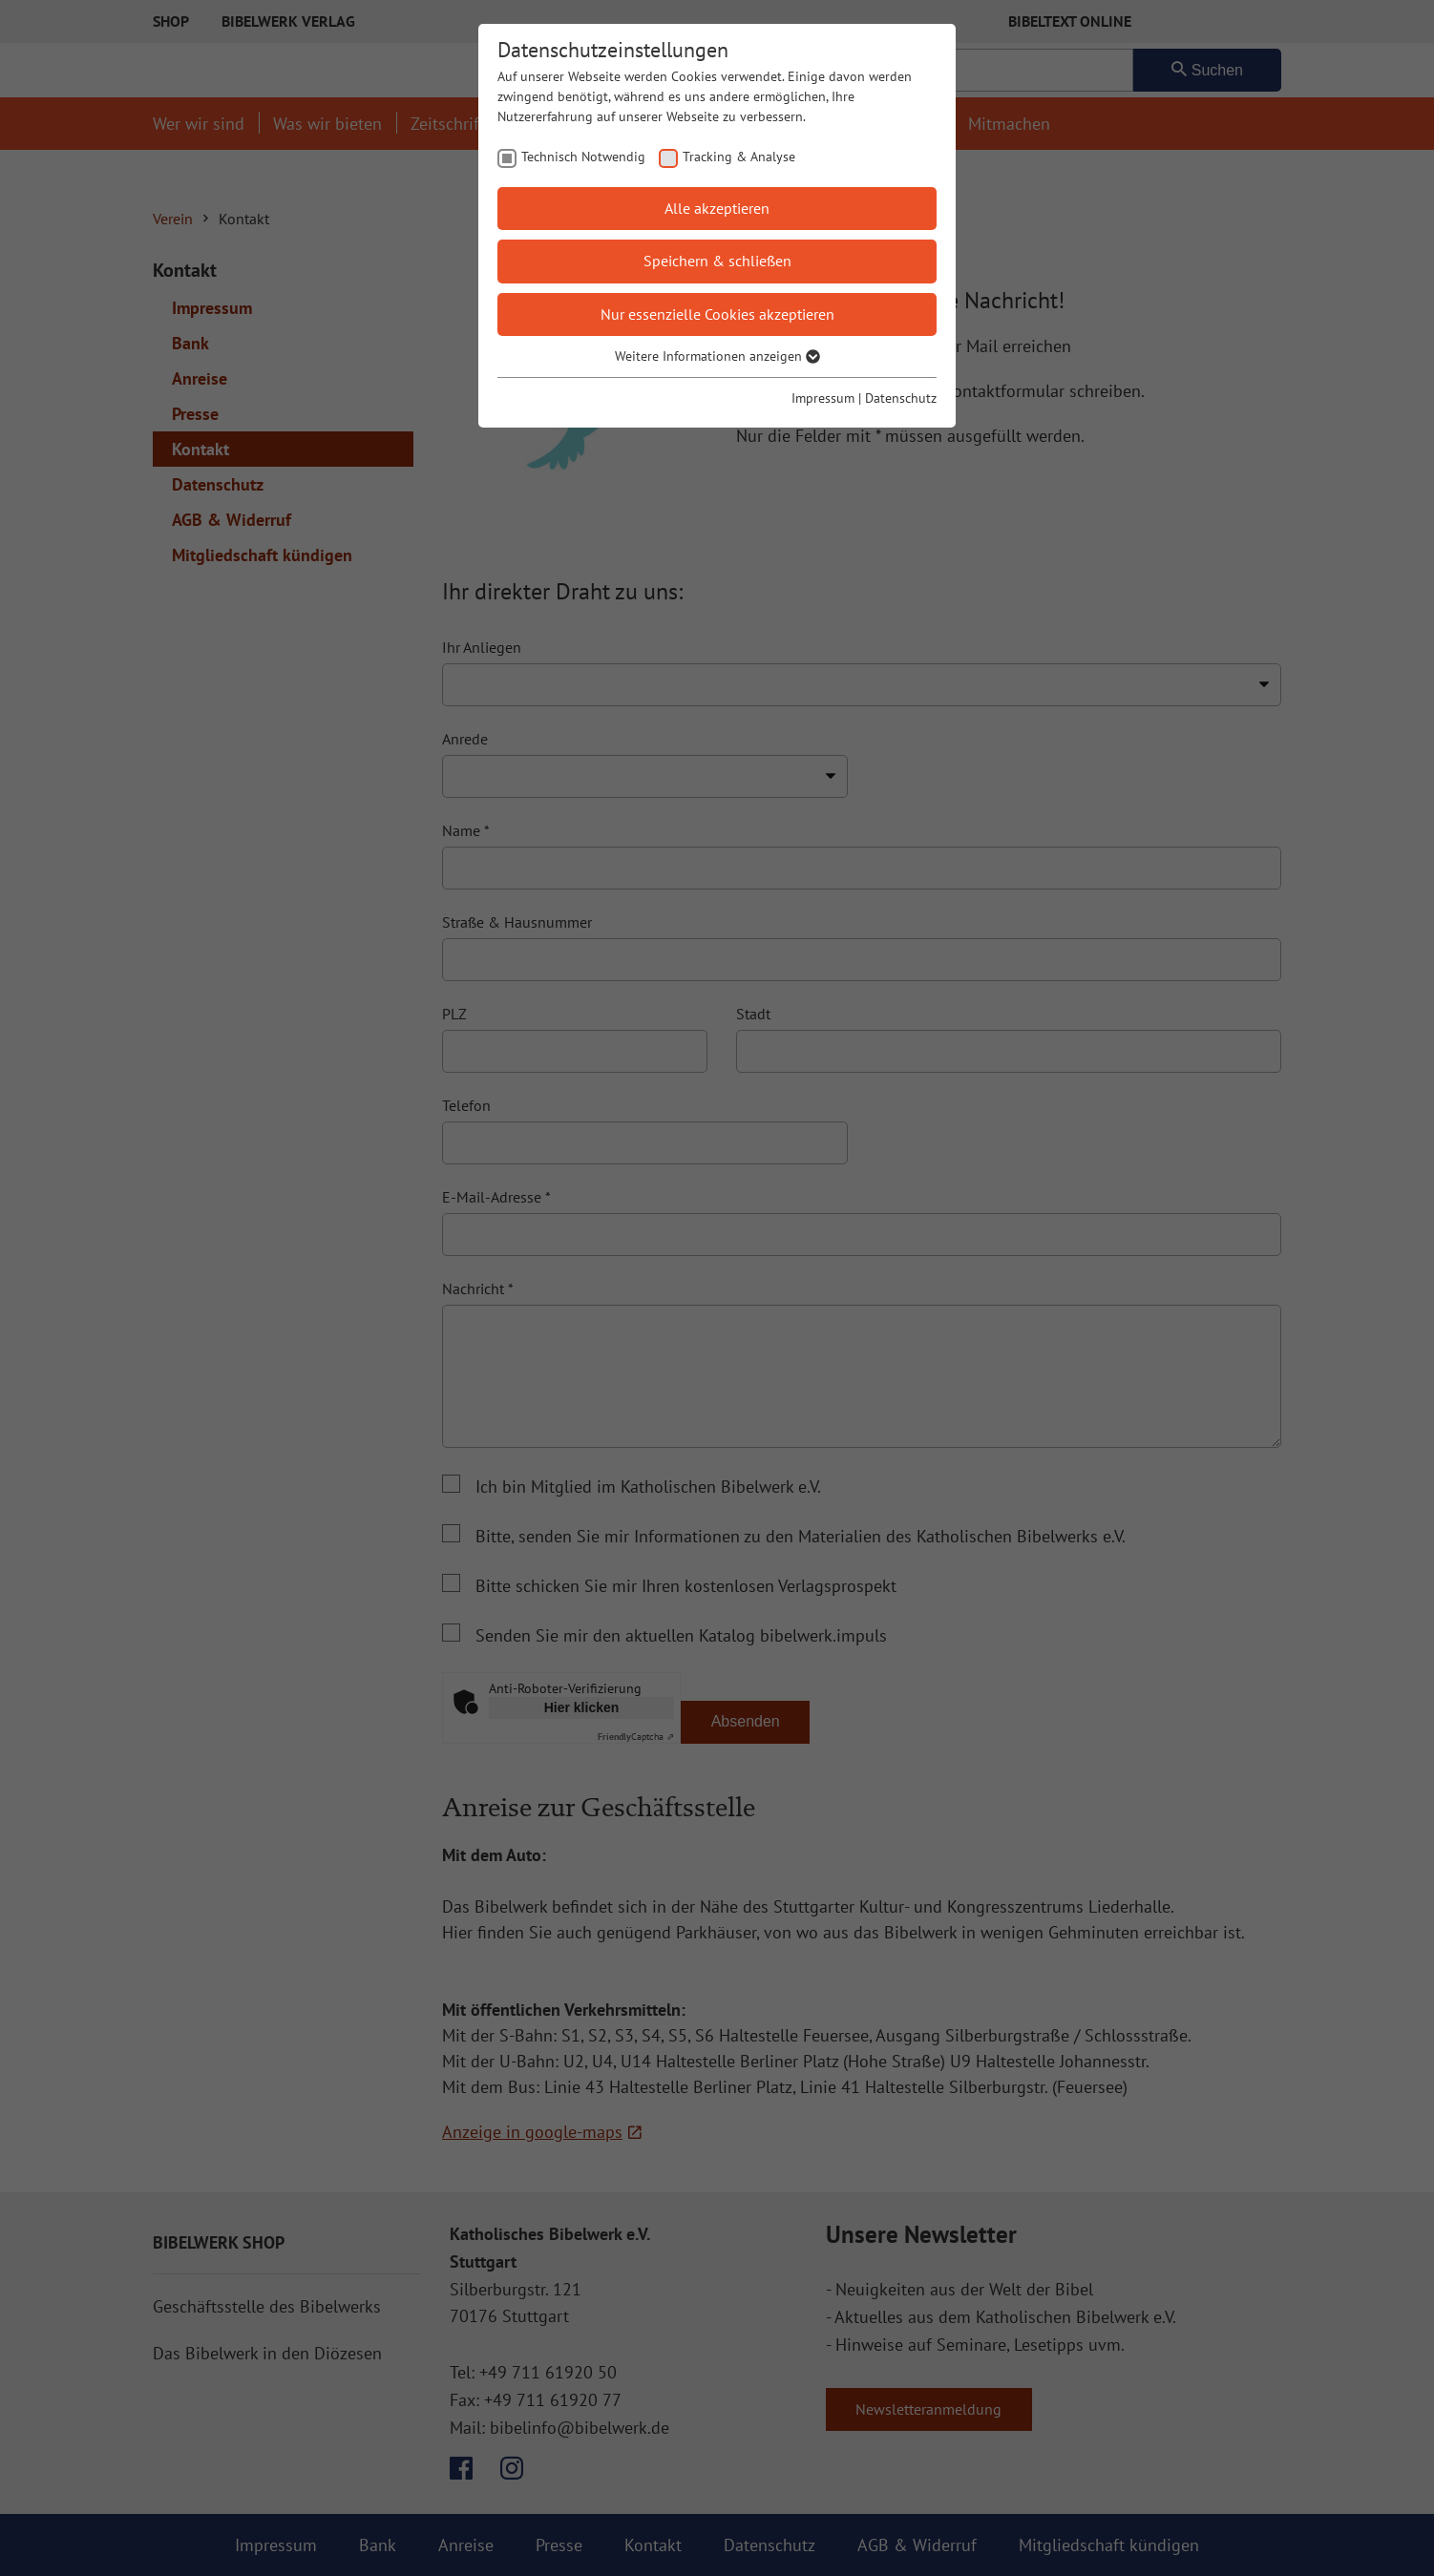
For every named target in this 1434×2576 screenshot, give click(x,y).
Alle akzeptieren (717, 208)
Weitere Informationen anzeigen (717, 356)
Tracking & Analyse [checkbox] (739, 156)
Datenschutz (901, 398)
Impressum (822, 398)
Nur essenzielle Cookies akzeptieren (717, 314)
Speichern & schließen (717, 260)
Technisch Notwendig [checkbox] (583, 156)
